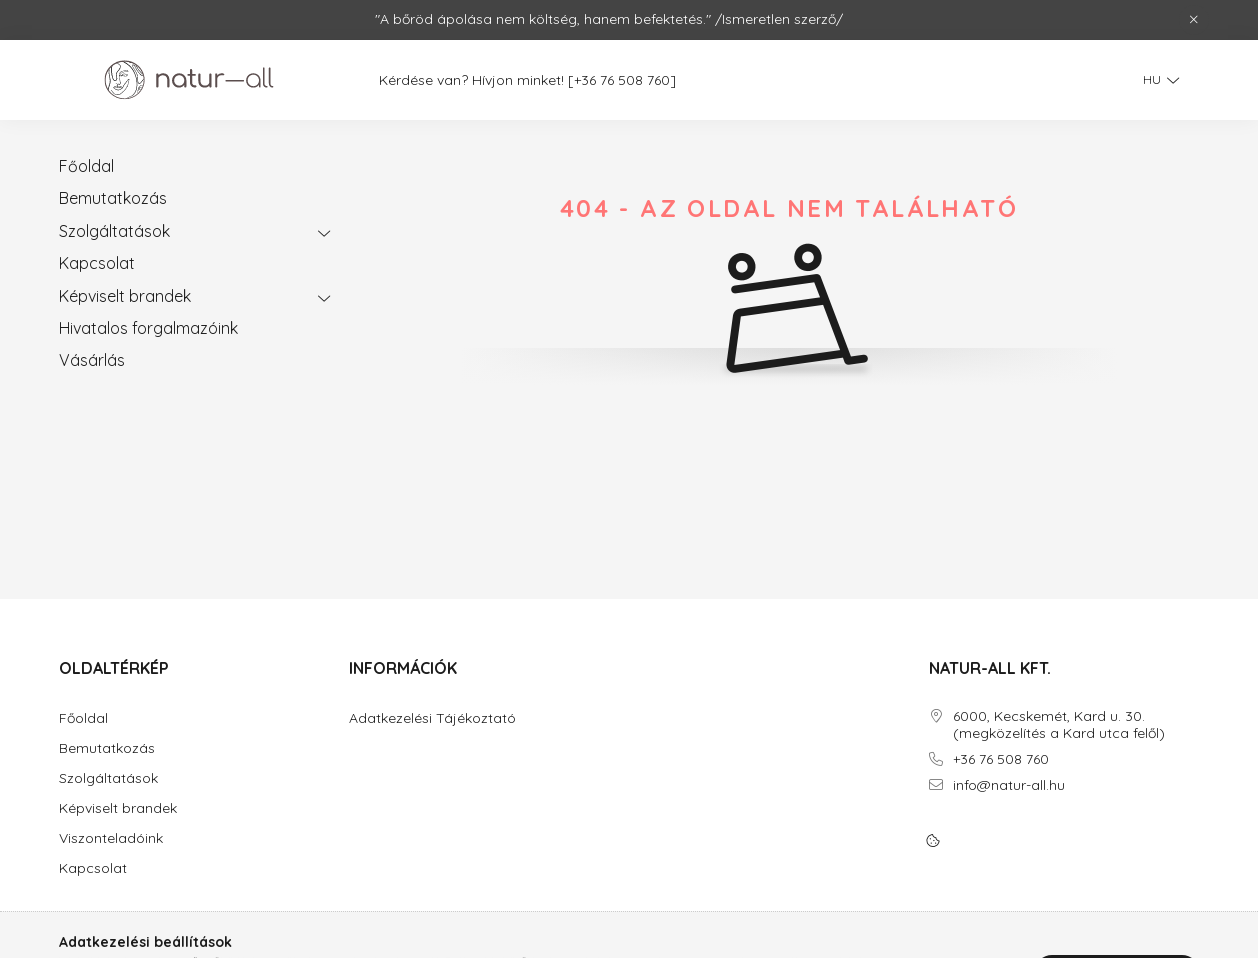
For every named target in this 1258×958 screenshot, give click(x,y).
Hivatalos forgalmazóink (148, 328)
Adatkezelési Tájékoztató (432, 718)
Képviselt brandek (125, 296)
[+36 (593, 80)
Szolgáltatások (114, 231)
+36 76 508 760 (1001, 759)
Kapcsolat (97, 263)
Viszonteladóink (111, 838)
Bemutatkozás (113, 198)
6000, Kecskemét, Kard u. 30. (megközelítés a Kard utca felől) (1059, 725)
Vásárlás (92, 360)
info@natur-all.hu (1009, 785)
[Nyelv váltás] (1156, 80)
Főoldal (86, 166)
